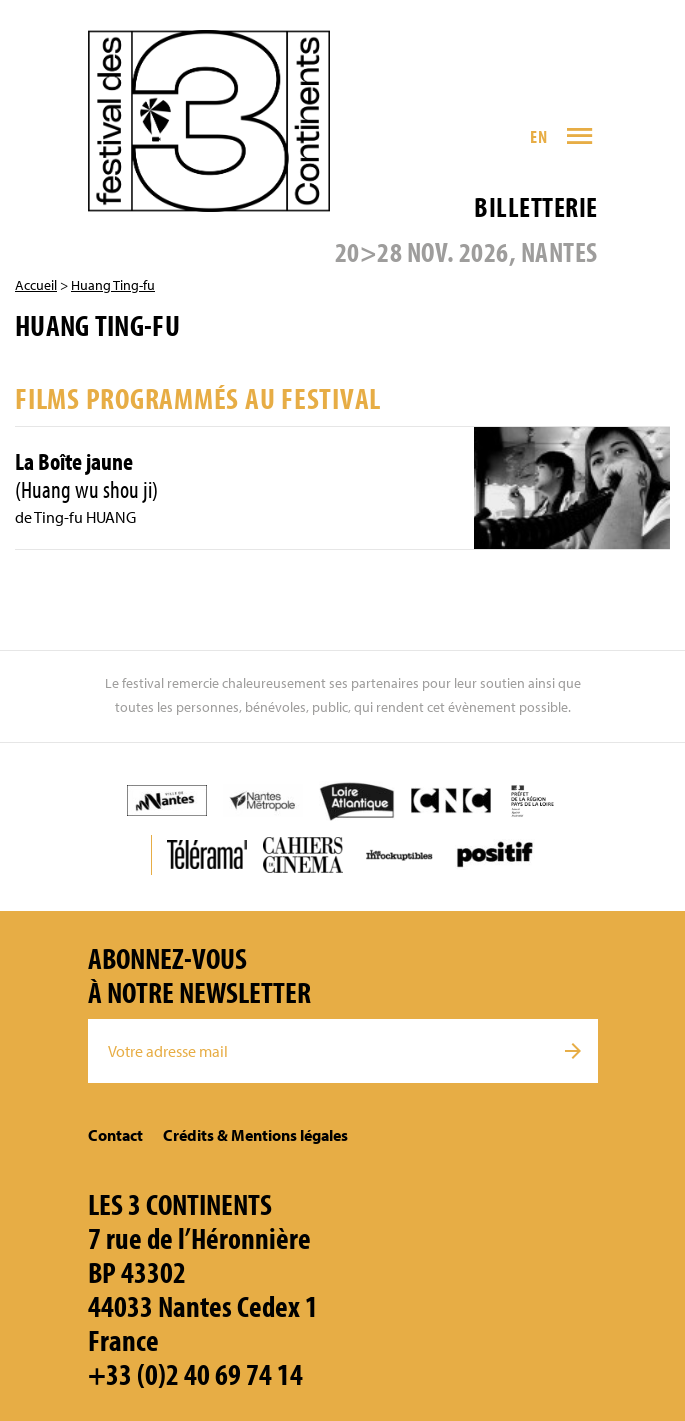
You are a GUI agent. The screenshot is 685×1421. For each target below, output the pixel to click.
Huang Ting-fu (113, 285)
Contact (115, 1135)
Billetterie (535, 206)
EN (538, 136)
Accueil (36, 285)
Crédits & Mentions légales (255, 1135)
